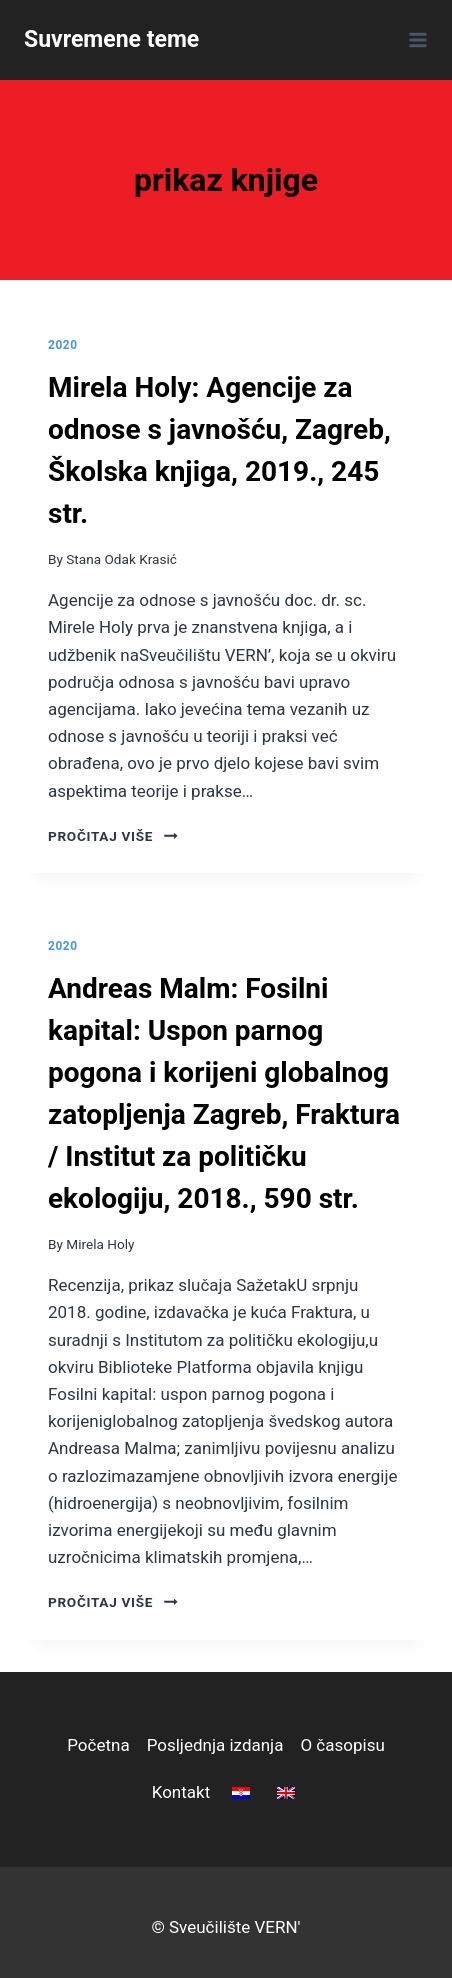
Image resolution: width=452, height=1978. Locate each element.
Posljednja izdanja (215, 1745)
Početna (98, 1745)
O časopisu (342, 1745)
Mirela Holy (100, 1244)
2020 (63, 345)
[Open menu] (414, 39)
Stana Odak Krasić (121, 559)
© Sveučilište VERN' (225, 1927)
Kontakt (181, 1792)
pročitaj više (113, 836)
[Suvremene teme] (111, 40)
